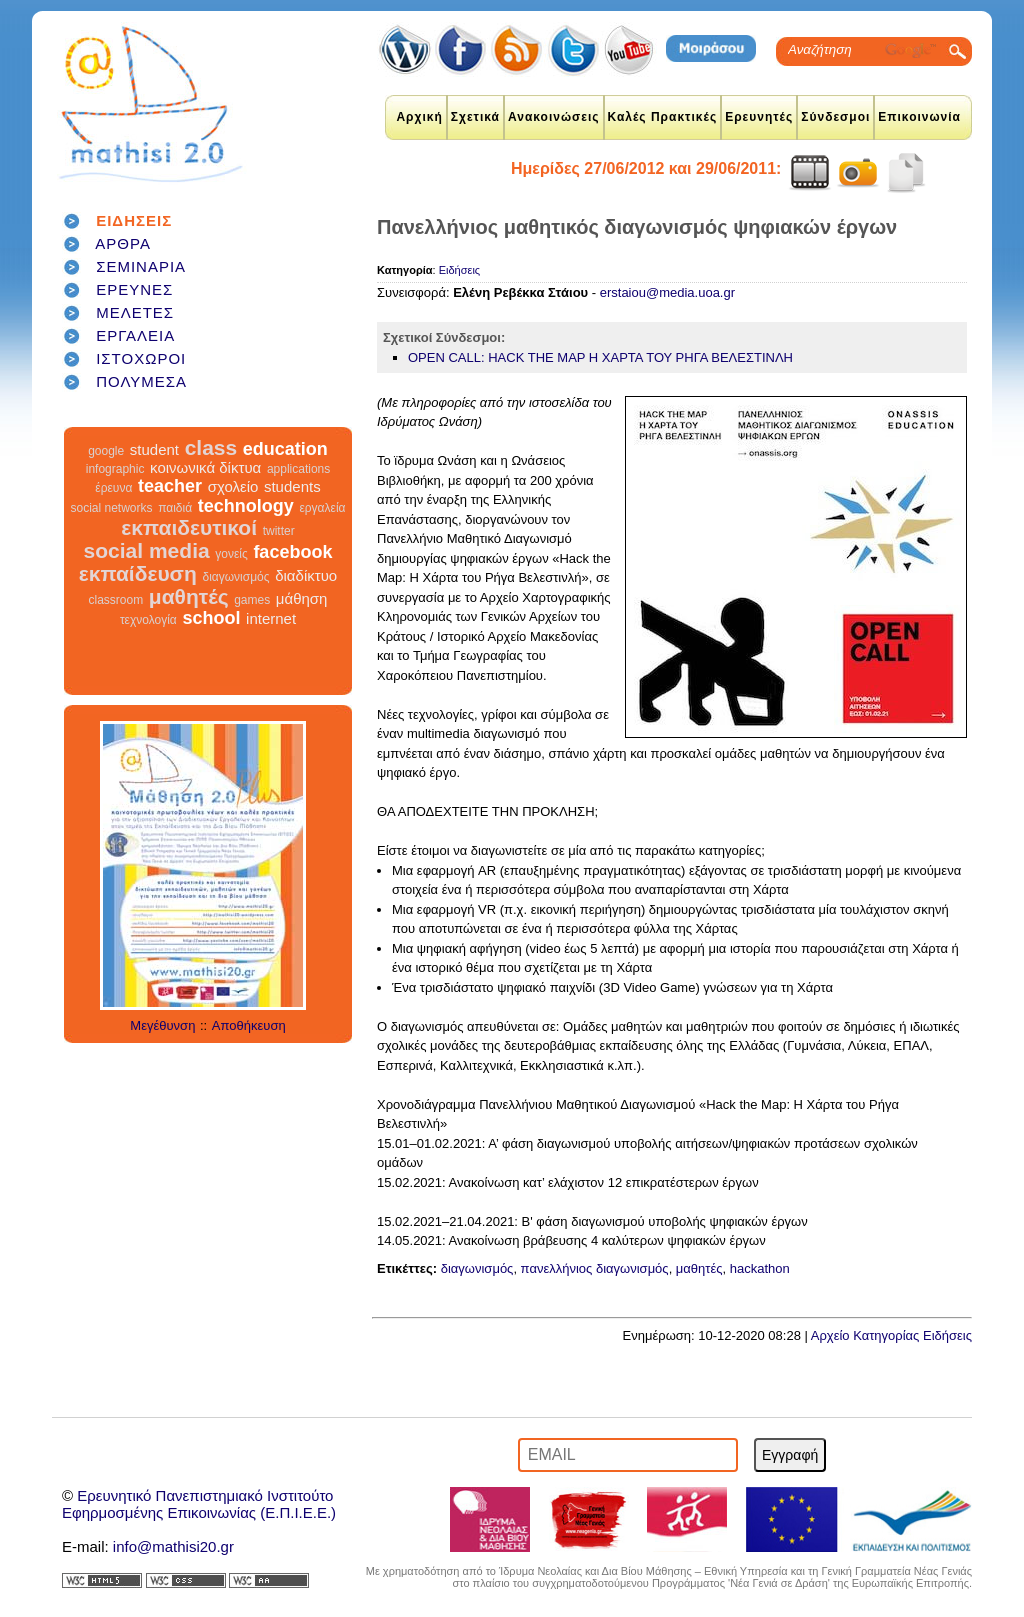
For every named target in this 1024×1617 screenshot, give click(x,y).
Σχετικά (475, 117)
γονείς (231, 554)
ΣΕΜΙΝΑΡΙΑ (141, 266)
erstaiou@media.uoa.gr (667, 292)
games (252, 600)
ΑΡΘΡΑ (123, 243)
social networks (112, 508)
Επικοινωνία (919, 117)
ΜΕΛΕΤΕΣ (135, 312)
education (285, 449)
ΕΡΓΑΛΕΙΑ (135, 335)
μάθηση (302, 598)
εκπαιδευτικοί (189, 527)
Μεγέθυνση (162, 1025)
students (292, 486)
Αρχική (419, 117)
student (154, 449)
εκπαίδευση (138, 573)
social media (147, 550)
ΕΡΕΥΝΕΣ (134, 289)
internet (271, 618)
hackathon (760, 1268)
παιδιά (175, 508)
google (106, 451)
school (211, 618)
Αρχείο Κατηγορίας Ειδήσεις (891, 1335)
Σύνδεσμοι (835, 117)
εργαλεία (322, 508)
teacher (170, 486)
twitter (279, 531)
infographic (115, 469)
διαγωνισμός (235, 577)
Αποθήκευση (249, 1025)
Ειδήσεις (459, 270)
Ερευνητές (759, 117)
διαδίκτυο (306, 575)
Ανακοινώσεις (554, 117)
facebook (292, 552)
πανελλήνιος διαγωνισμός (595, 1268)
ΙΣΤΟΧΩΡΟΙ (141, 358)
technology (246, 506)
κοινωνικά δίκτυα (205, 467)
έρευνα (113, 488)
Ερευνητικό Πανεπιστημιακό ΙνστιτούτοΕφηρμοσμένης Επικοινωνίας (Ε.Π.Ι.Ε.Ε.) (199, 1504)
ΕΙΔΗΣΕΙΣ (134, 220)
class (211, 447)
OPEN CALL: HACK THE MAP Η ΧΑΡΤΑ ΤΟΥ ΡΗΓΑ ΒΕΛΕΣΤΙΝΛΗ (600, 357)
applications (298, 469)
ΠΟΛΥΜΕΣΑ (141, 381)
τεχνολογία (148, 620)
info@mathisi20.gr (173, 1546)
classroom (116, 600)
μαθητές (189, 596)
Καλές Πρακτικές (663, 117)
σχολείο (233, 486)
